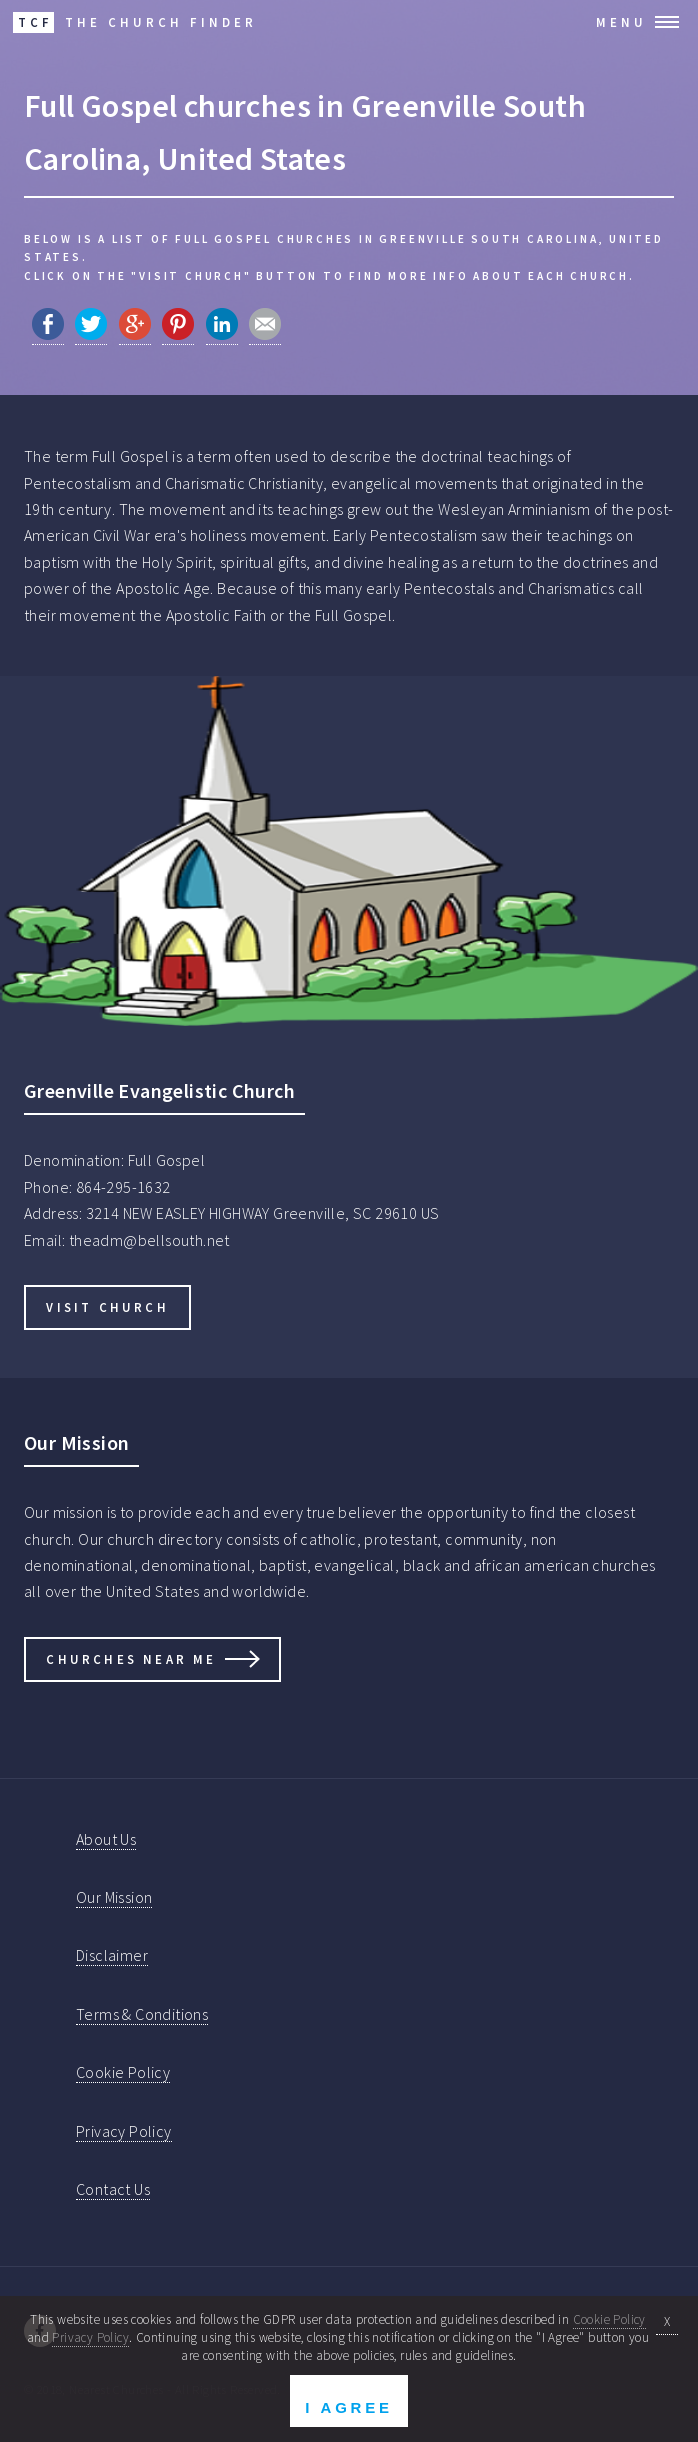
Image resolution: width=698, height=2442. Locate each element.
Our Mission (114, 1897)
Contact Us (113, 2189)
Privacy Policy (124, 2131)
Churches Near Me (131, 1659)
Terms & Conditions (142, 2014)
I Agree (348, 2407)
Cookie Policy (123, 2072)
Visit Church (107, 1307)
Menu (621, 22)
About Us (106, 1839)
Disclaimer (112, 1955)
